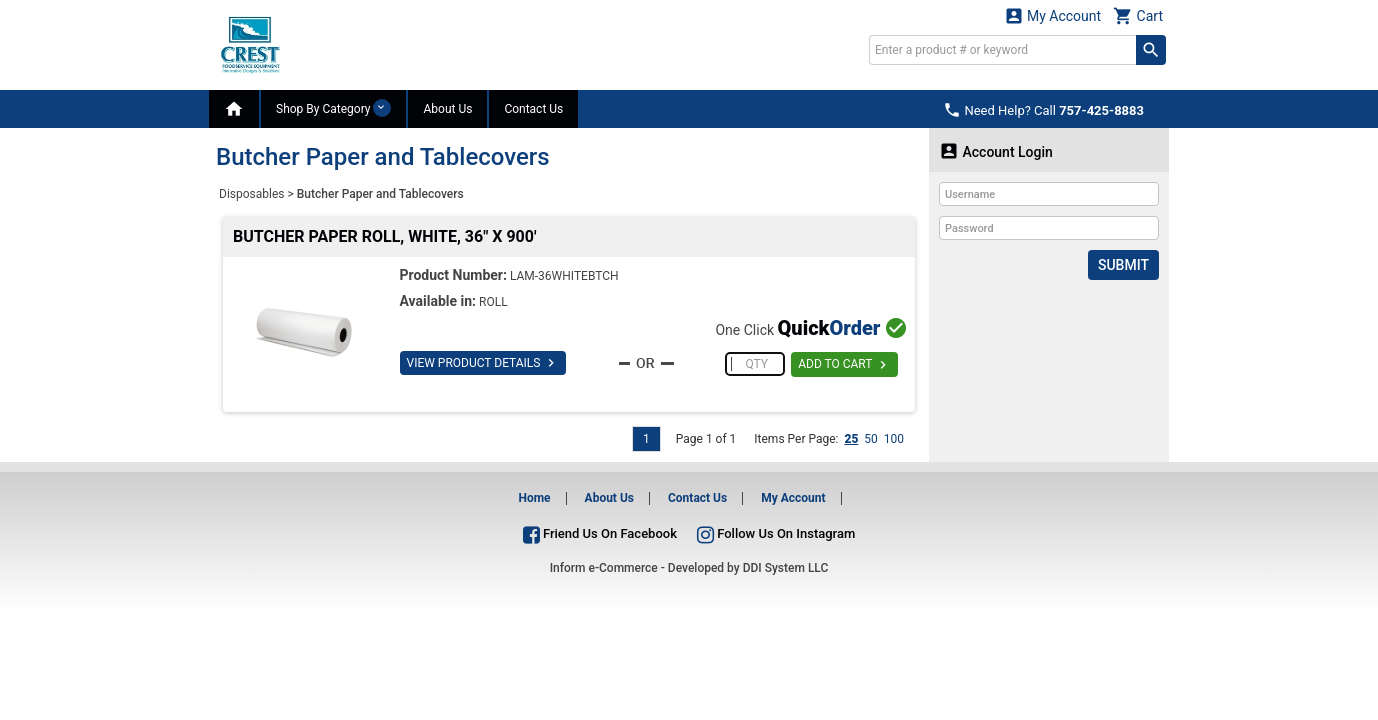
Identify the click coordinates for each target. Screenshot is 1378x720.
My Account (1053, 15)
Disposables (252, 194)
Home (534, 498)
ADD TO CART (844, 365)
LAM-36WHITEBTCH (564, 276)
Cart (1138, 15)
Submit (1123, 265)
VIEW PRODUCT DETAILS (483, 363)
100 (894, 439)
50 (871, 439)
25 (851, 439)
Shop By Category (333, 108)
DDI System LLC (786, 568)
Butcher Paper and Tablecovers (380, 194)
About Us (447, 109)
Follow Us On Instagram (776, 533)
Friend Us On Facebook (600, 533)
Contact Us (533, 109)
